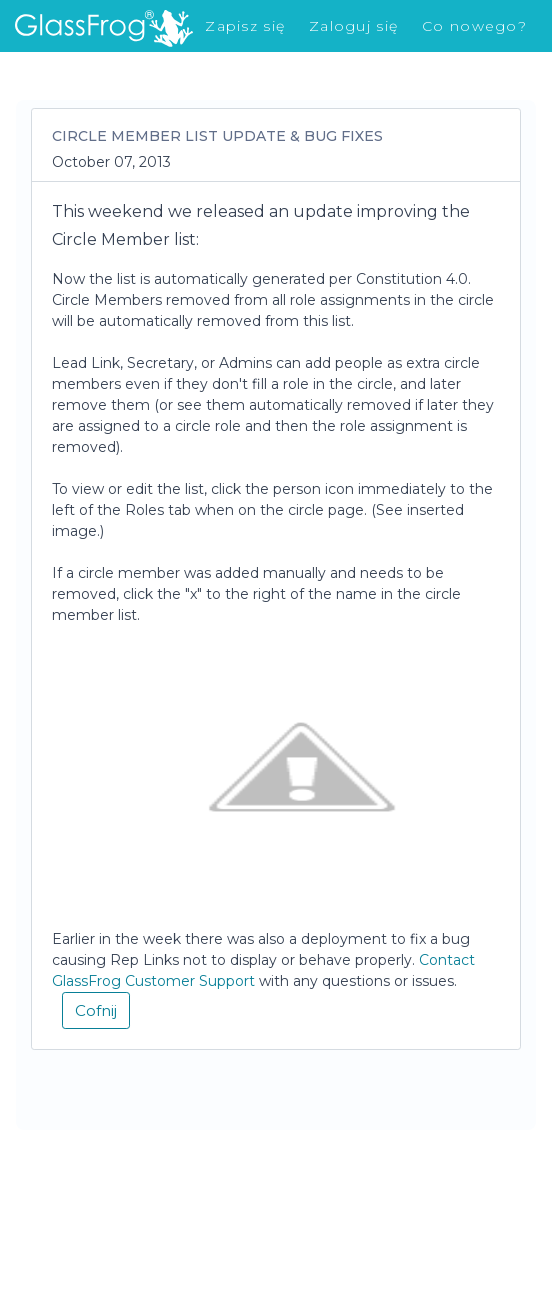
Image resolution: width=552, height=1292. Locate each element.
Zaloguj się (353, 26)
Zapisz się (245, 26)
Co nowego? (474, 26)
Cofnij (96, 1010)
